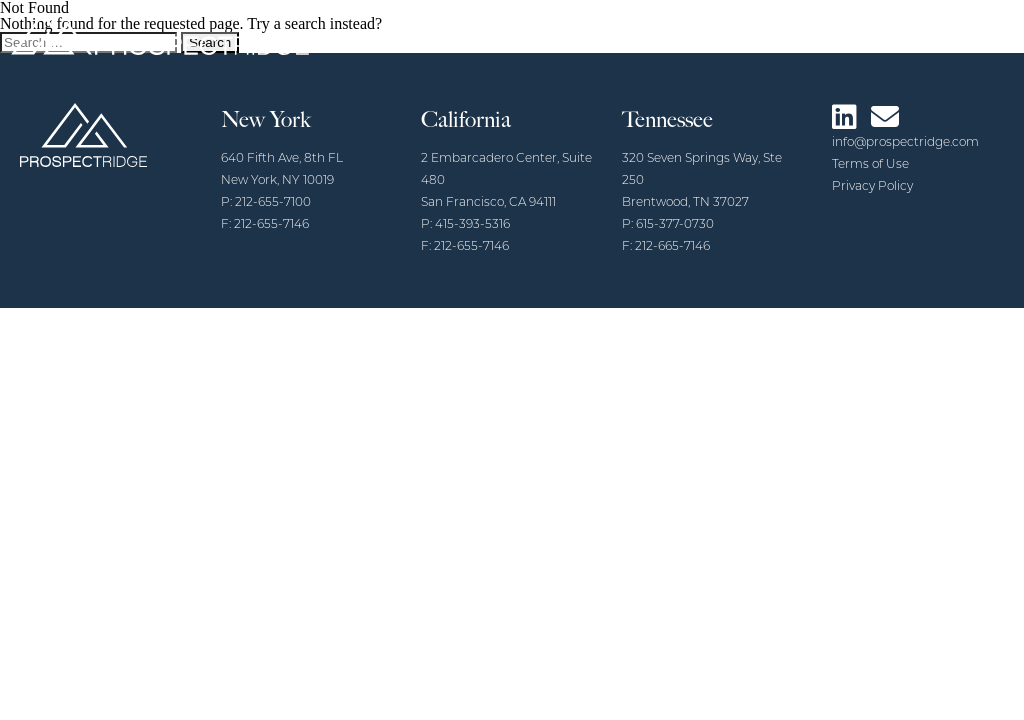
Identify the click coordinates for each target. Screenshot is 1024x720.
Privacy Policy (872, 187)
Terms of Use (870, 165)
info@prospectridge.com (905, 143)
